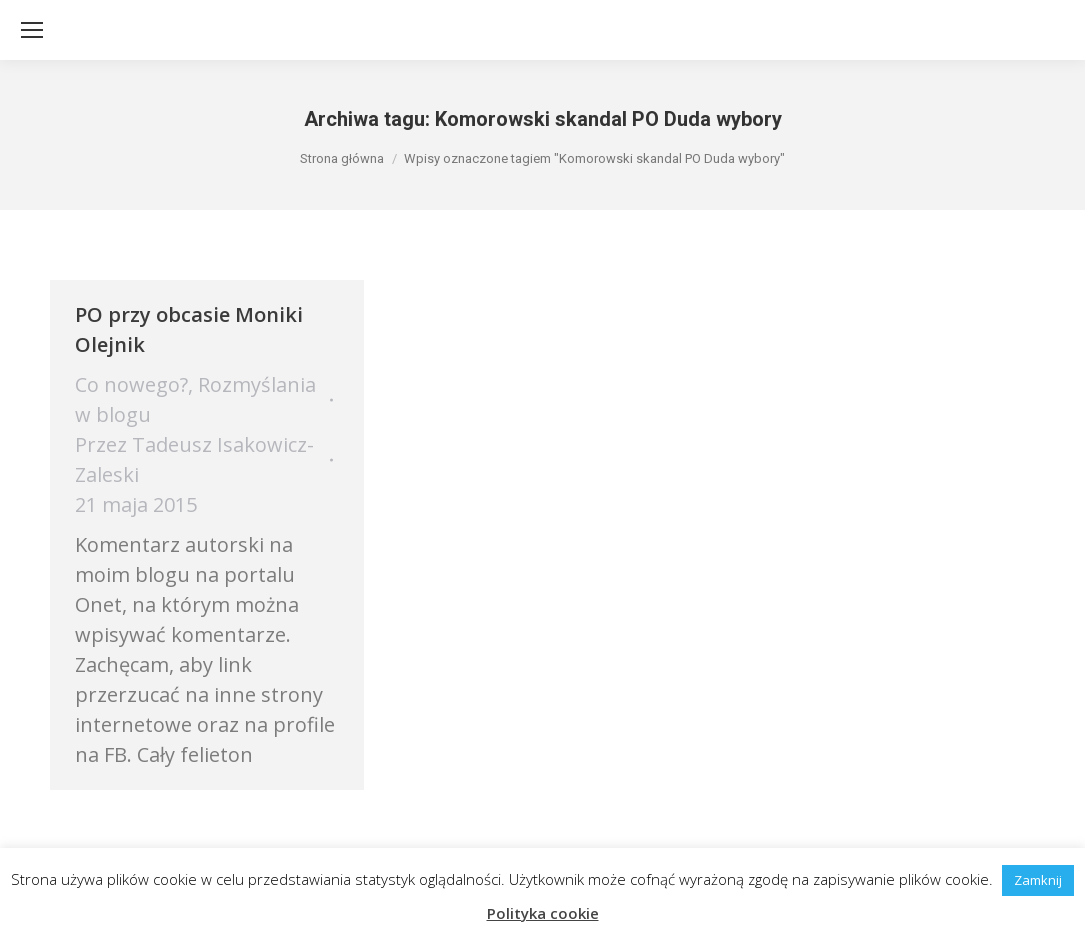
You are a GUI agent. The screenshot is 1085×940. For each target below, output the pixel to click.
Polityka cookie (543, 913)
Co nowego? (131, 384)
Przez (194, 459)
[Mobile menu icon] (32, 30)
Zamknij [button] (1038, 880)
